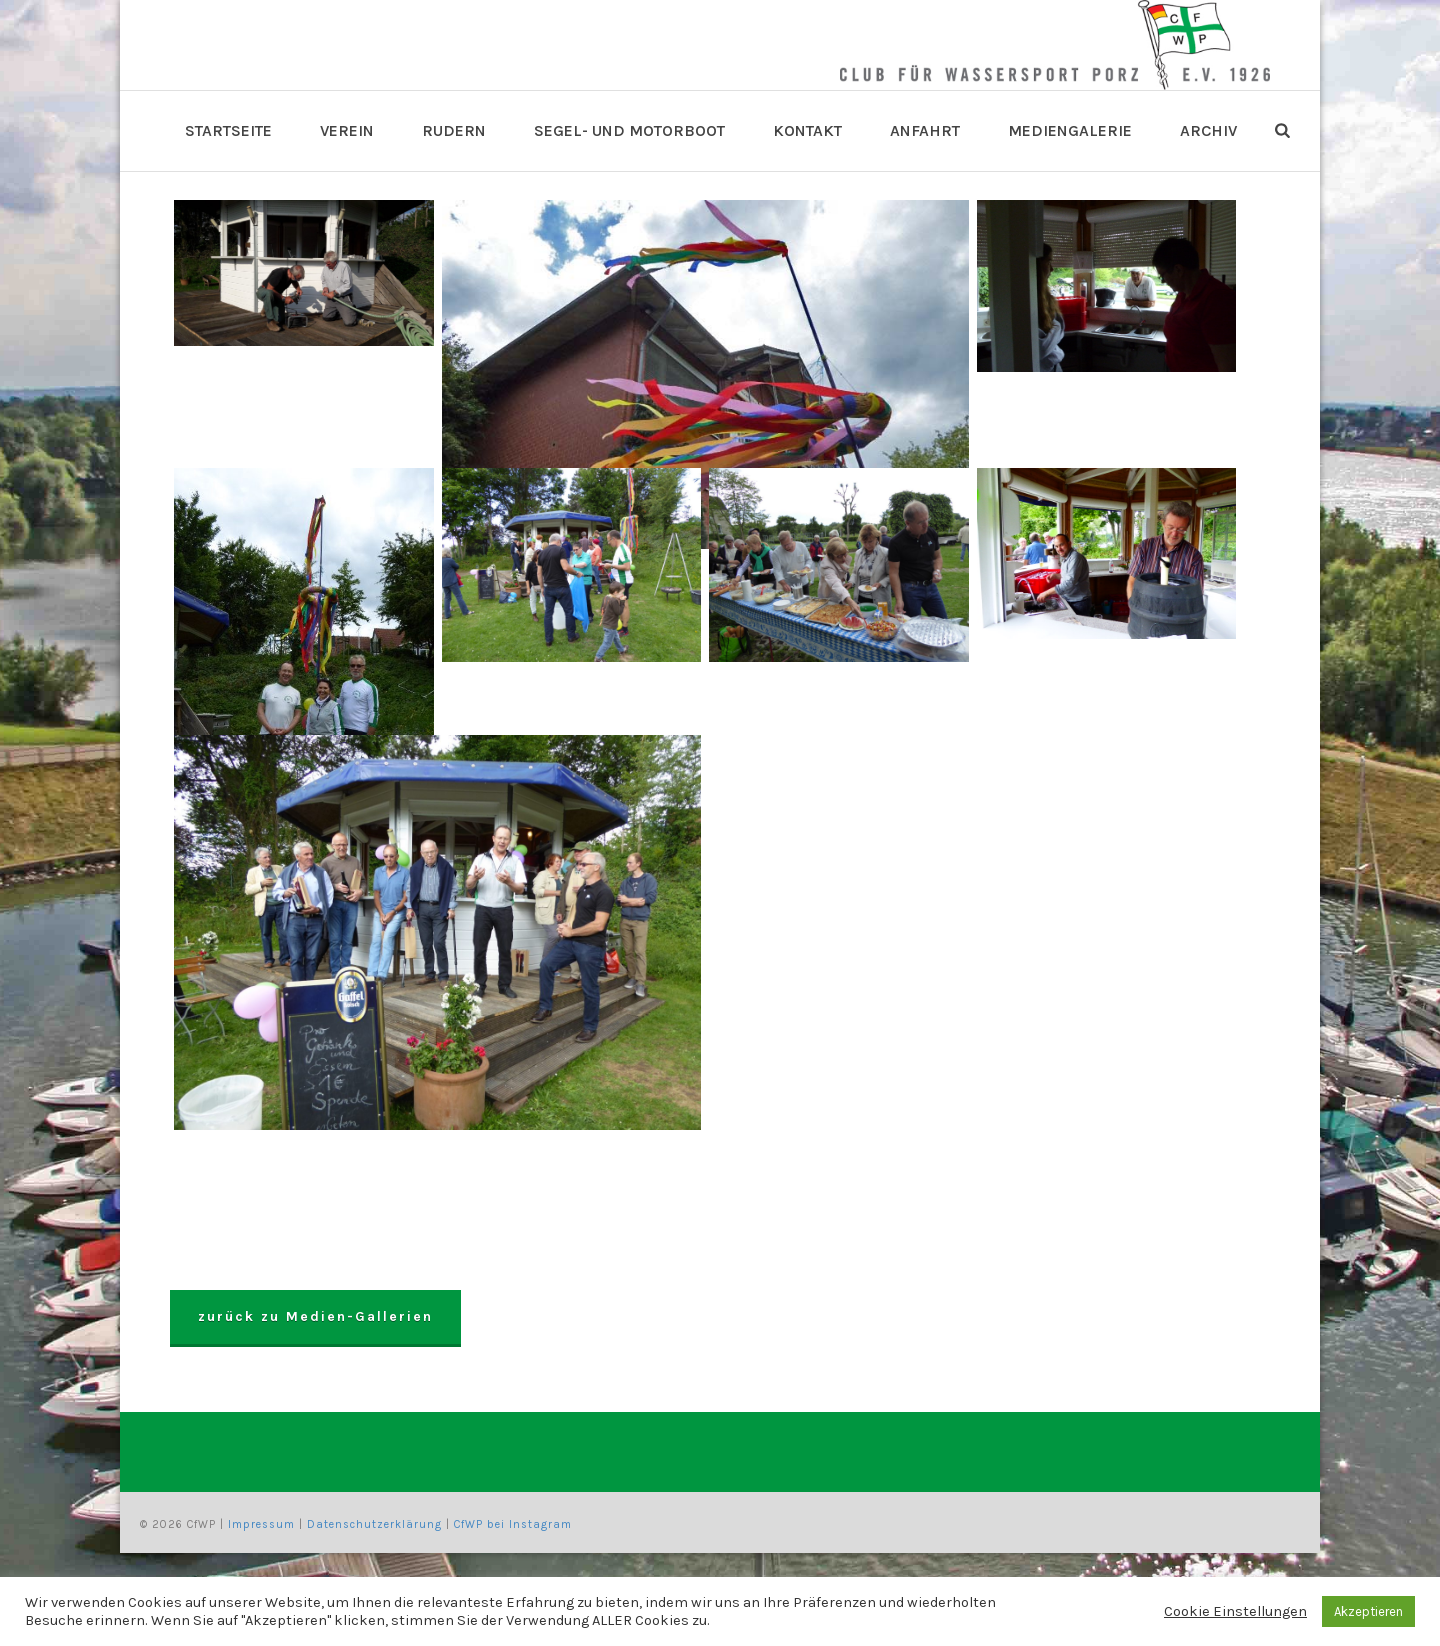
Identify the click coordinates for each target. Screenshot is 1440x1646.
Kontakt (807, 130)
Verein (347, 130)
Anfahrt (925, 130)
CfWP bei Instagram (513, 1524)
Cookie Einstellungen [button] (1235, 1611)
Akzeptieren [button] (1368, 1611)
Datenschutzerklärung (374, 1524)
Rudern (454, 130)
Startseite (228, 130)
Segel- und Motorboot (629, 130)
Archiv (1208, 130)
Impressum (261, 1524)
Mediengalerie (1070, 130)
